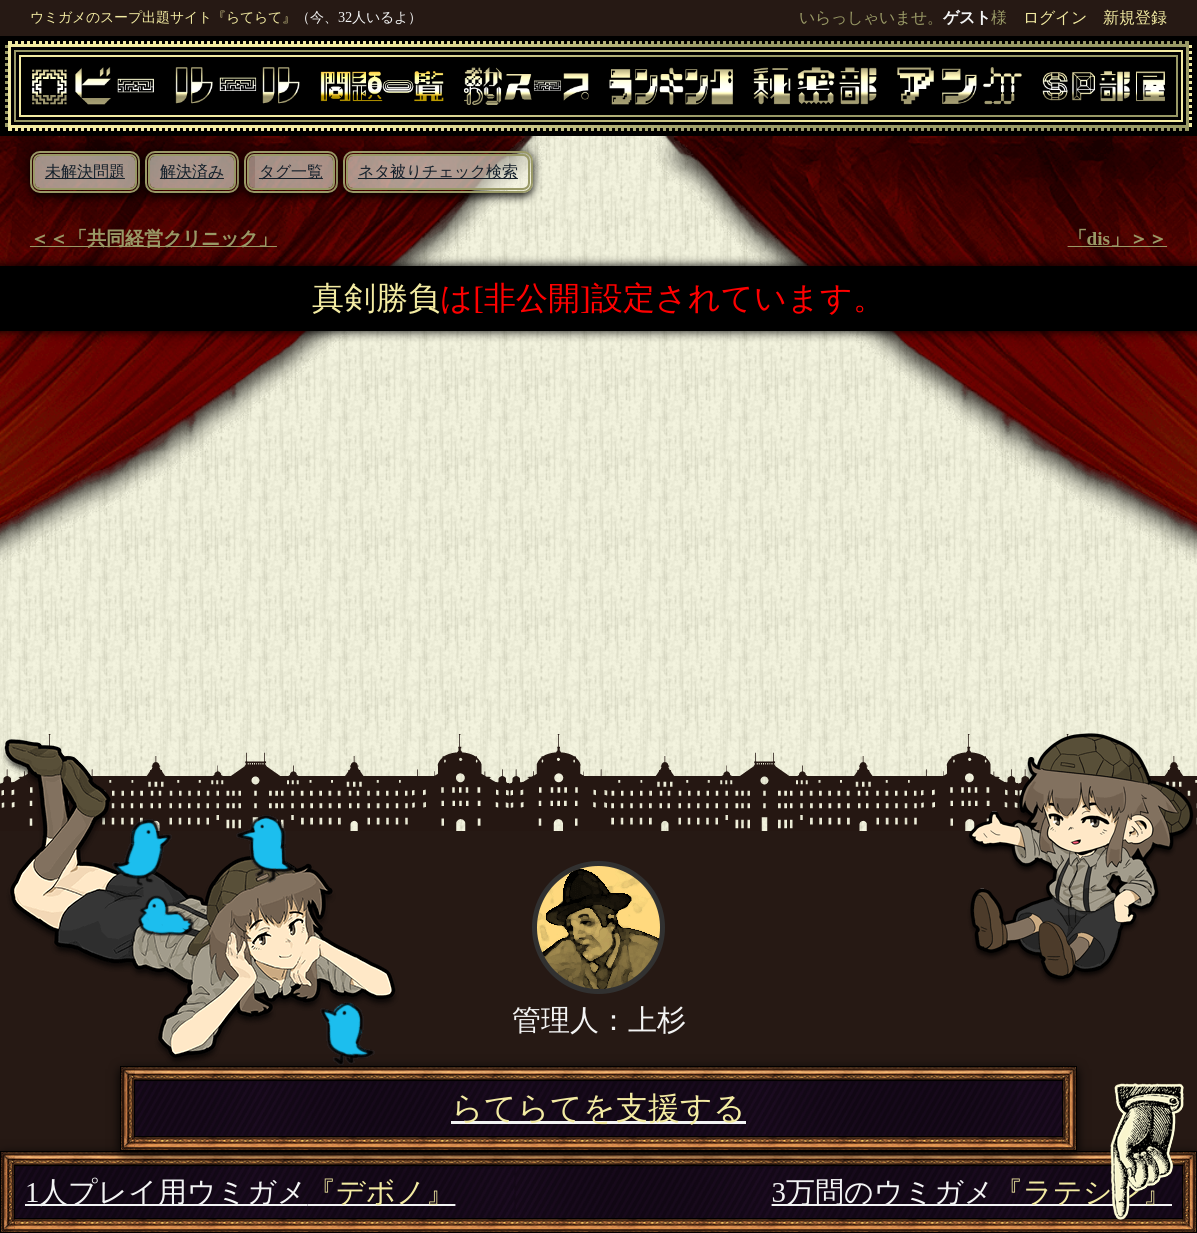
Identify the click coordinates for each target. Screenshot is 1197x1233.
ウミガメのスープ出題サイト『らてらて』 (163, 17)
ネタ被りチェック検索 (438, 171)
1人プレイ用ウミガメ (240, 1192)
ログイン (1055, 17)
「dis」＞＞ (1117, 238)
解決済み (192, 171)
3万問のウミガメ (972, 1192)
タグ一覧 (291, 171)
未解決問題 (85, 171)
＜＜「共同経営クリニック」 (153, 238)
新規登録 (1135, 17)
